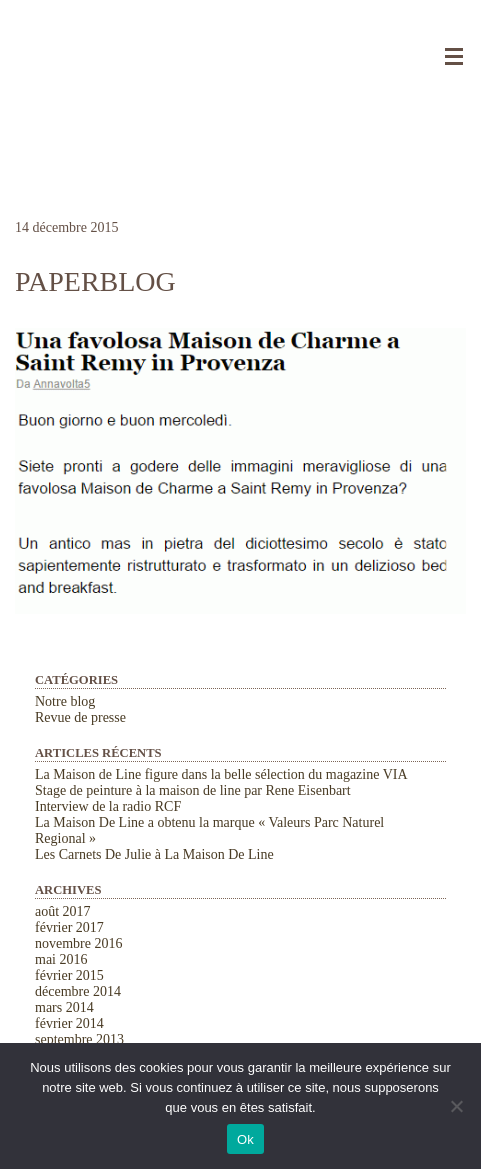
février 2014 (69, 1023)
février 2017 (69, 927)
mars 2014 (64, 1007)
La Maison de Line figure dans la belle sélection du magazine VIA (221, 774)
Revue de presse (80, 717)
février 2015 (69, 975)
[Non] (456, 1106)
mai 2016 (61, 959)
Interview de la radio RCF (108, 806)
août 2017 (63, 911)
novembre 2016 (78, 943)
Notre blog (65, 701)
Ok (245, 1139)
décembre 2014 (78, 991)
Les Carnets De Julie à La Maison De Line (154, 854)
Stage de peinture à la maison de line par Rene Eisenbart (193, 790)
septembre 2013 (79, 1039)
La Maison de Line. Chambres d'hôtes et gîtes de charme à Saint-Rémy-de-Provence (240, 50)
